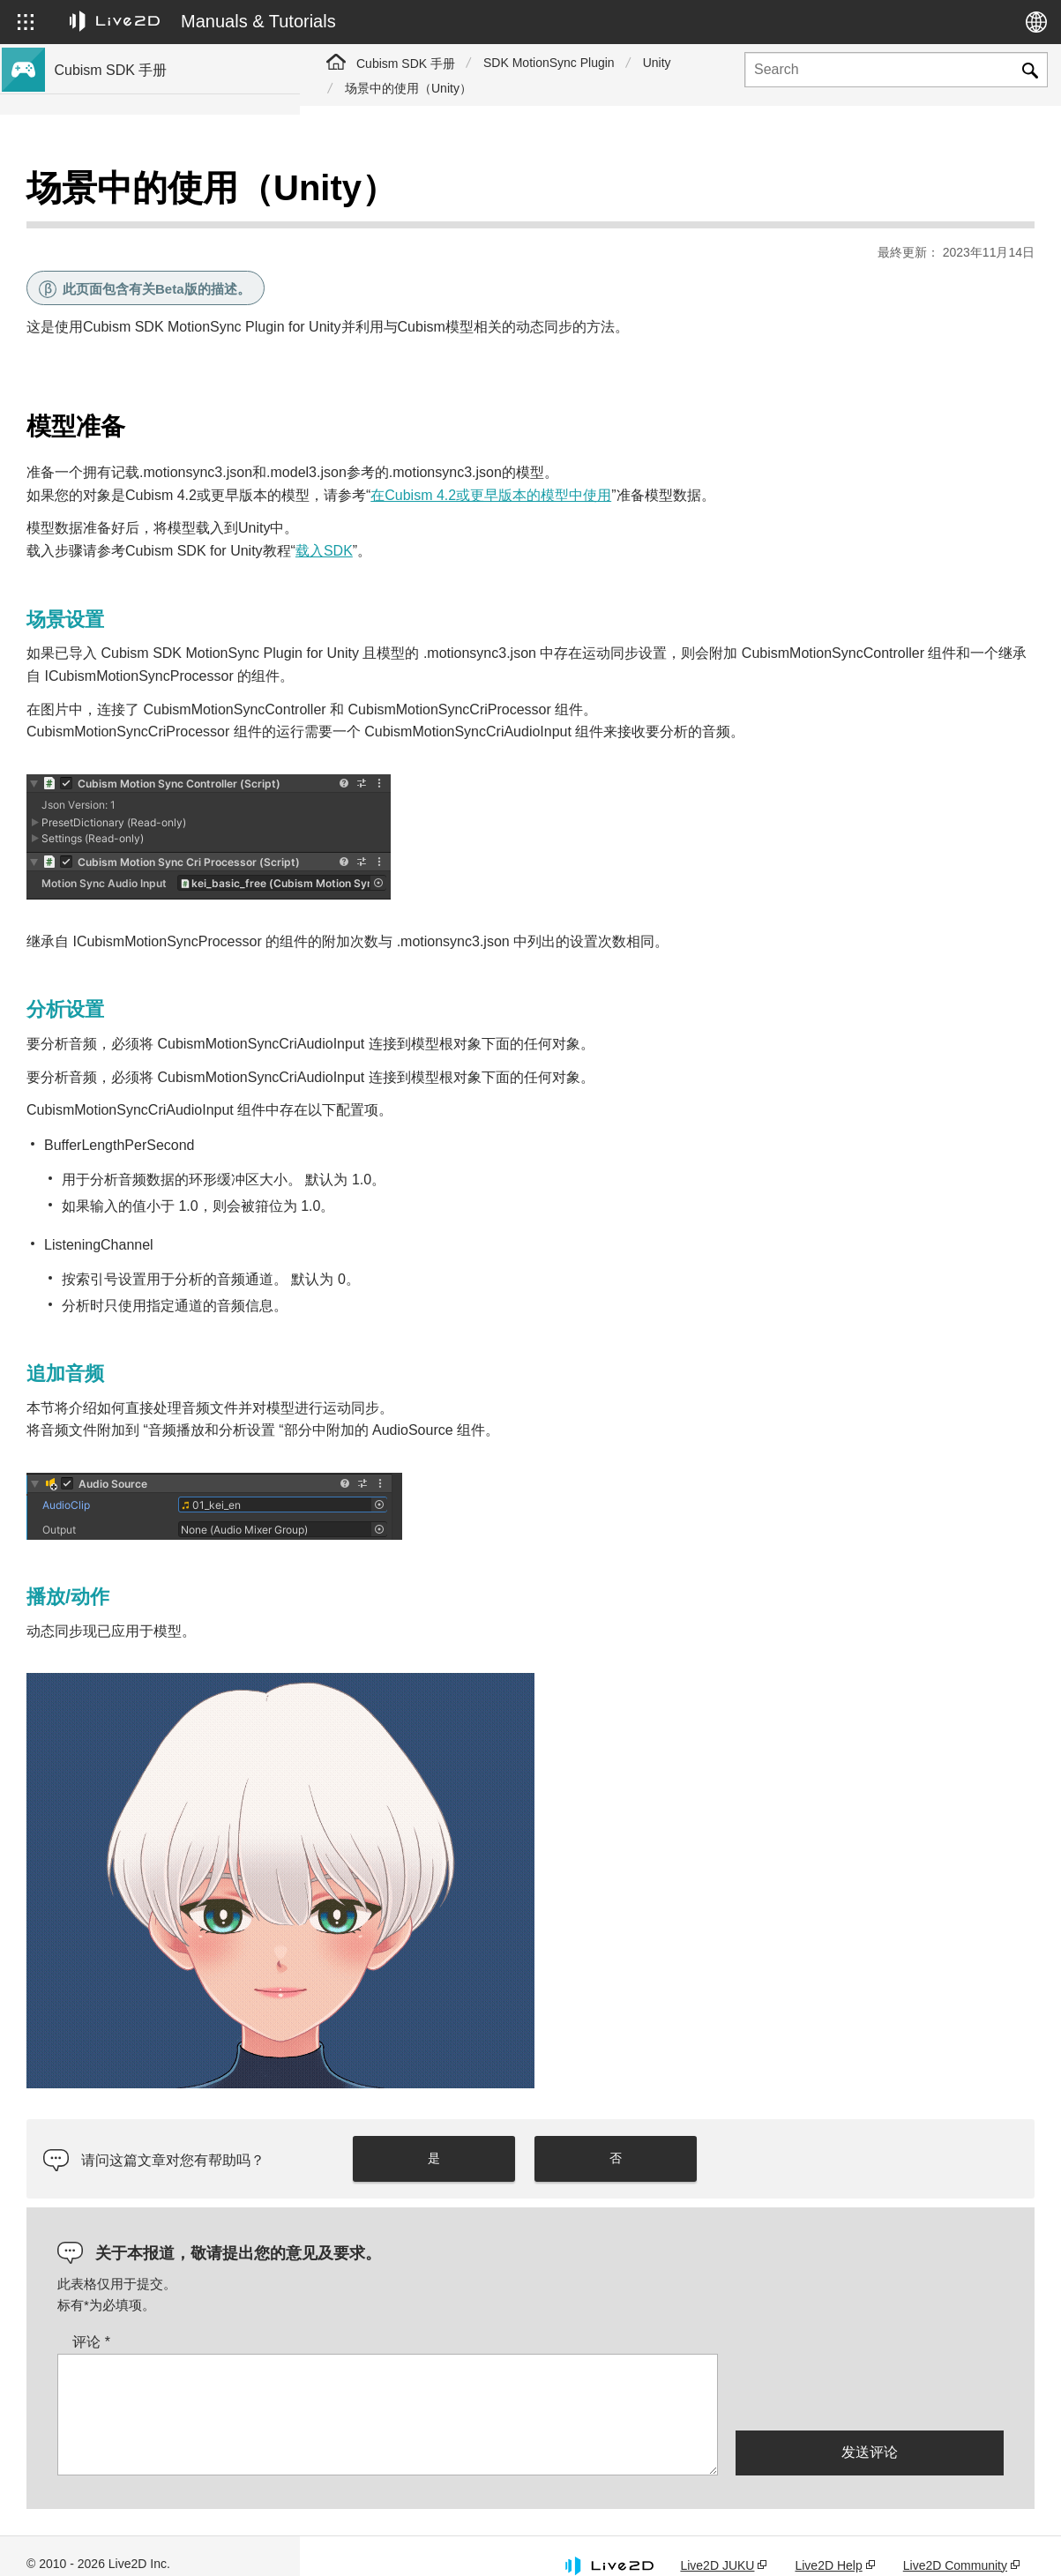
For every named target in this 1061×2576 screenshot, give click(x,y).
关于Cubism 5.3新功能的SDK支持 (151, 222)
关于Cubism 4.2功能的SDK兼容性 (151, 420)
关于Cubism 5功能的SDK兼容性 (146, 392)
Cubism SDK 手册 (405, 63)
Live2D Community (955, 2543)
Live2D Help (828, 2543)
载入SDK (624, 506)
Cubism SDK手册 (105, 194)
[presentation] (870, 2368)
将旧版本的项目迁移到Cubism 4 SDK (160, 476)
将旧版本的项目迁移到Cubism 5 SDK (160, 448)
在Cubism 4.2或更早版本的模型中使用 (790, 451)
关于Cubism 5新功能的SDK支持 (146, 250)
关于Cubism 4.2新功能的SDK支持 (151, 307)
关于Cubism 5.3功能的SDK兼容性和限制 (170, 363)
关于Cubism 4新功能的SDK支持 (146, 279)
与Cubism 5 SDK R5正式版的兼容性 (158, 335)
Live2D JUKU (717, 2543)
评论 (391, 2320)
